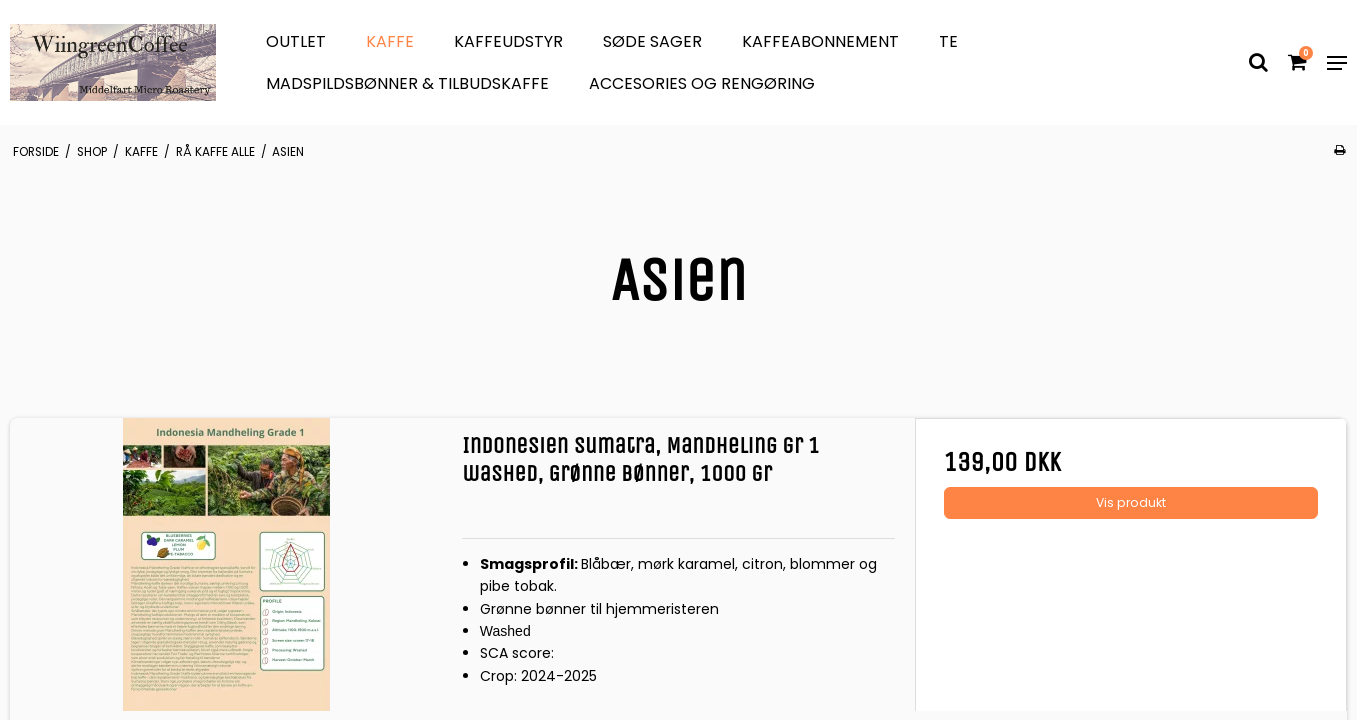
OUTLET (296, 41)
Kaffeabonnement (820, 41)
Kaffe (390, 41)
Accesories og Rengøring (702, 83)
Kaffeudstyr (508, 41)
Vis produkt (1131, 502)
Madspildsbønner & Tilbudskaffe (407, 83)
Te (948, 41)
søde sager (652, 41)
